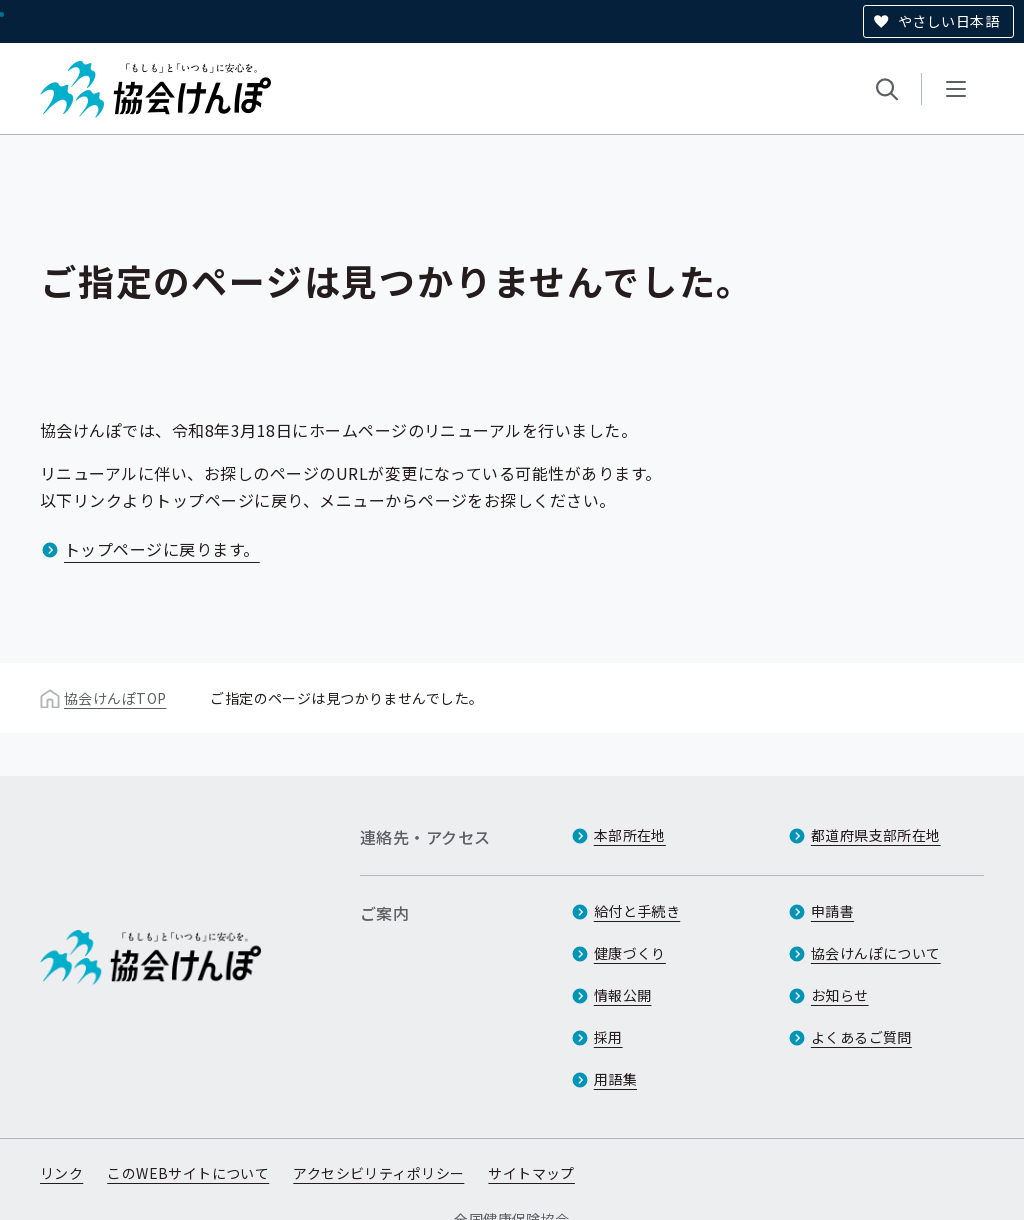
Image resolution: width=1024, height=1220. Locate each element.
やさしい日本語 (948, 21)
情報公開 (623, 995)
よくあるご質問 (861, 1037)
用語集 (615, 1079)
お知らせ (840, 995)
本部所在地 (630, 835)
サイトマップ (531, 1173)
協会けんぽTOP (115, 698)
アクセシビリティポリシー (378, 1173)
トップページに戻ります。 (162, 549)
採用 (608, 1037)
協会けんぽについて (876, 953)
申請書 (832, 911)
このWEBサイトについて (188, 1173)
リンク (61, 1173)
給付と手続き (637, 911)
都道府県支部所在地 (876, 835)
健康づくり (630, 953)
